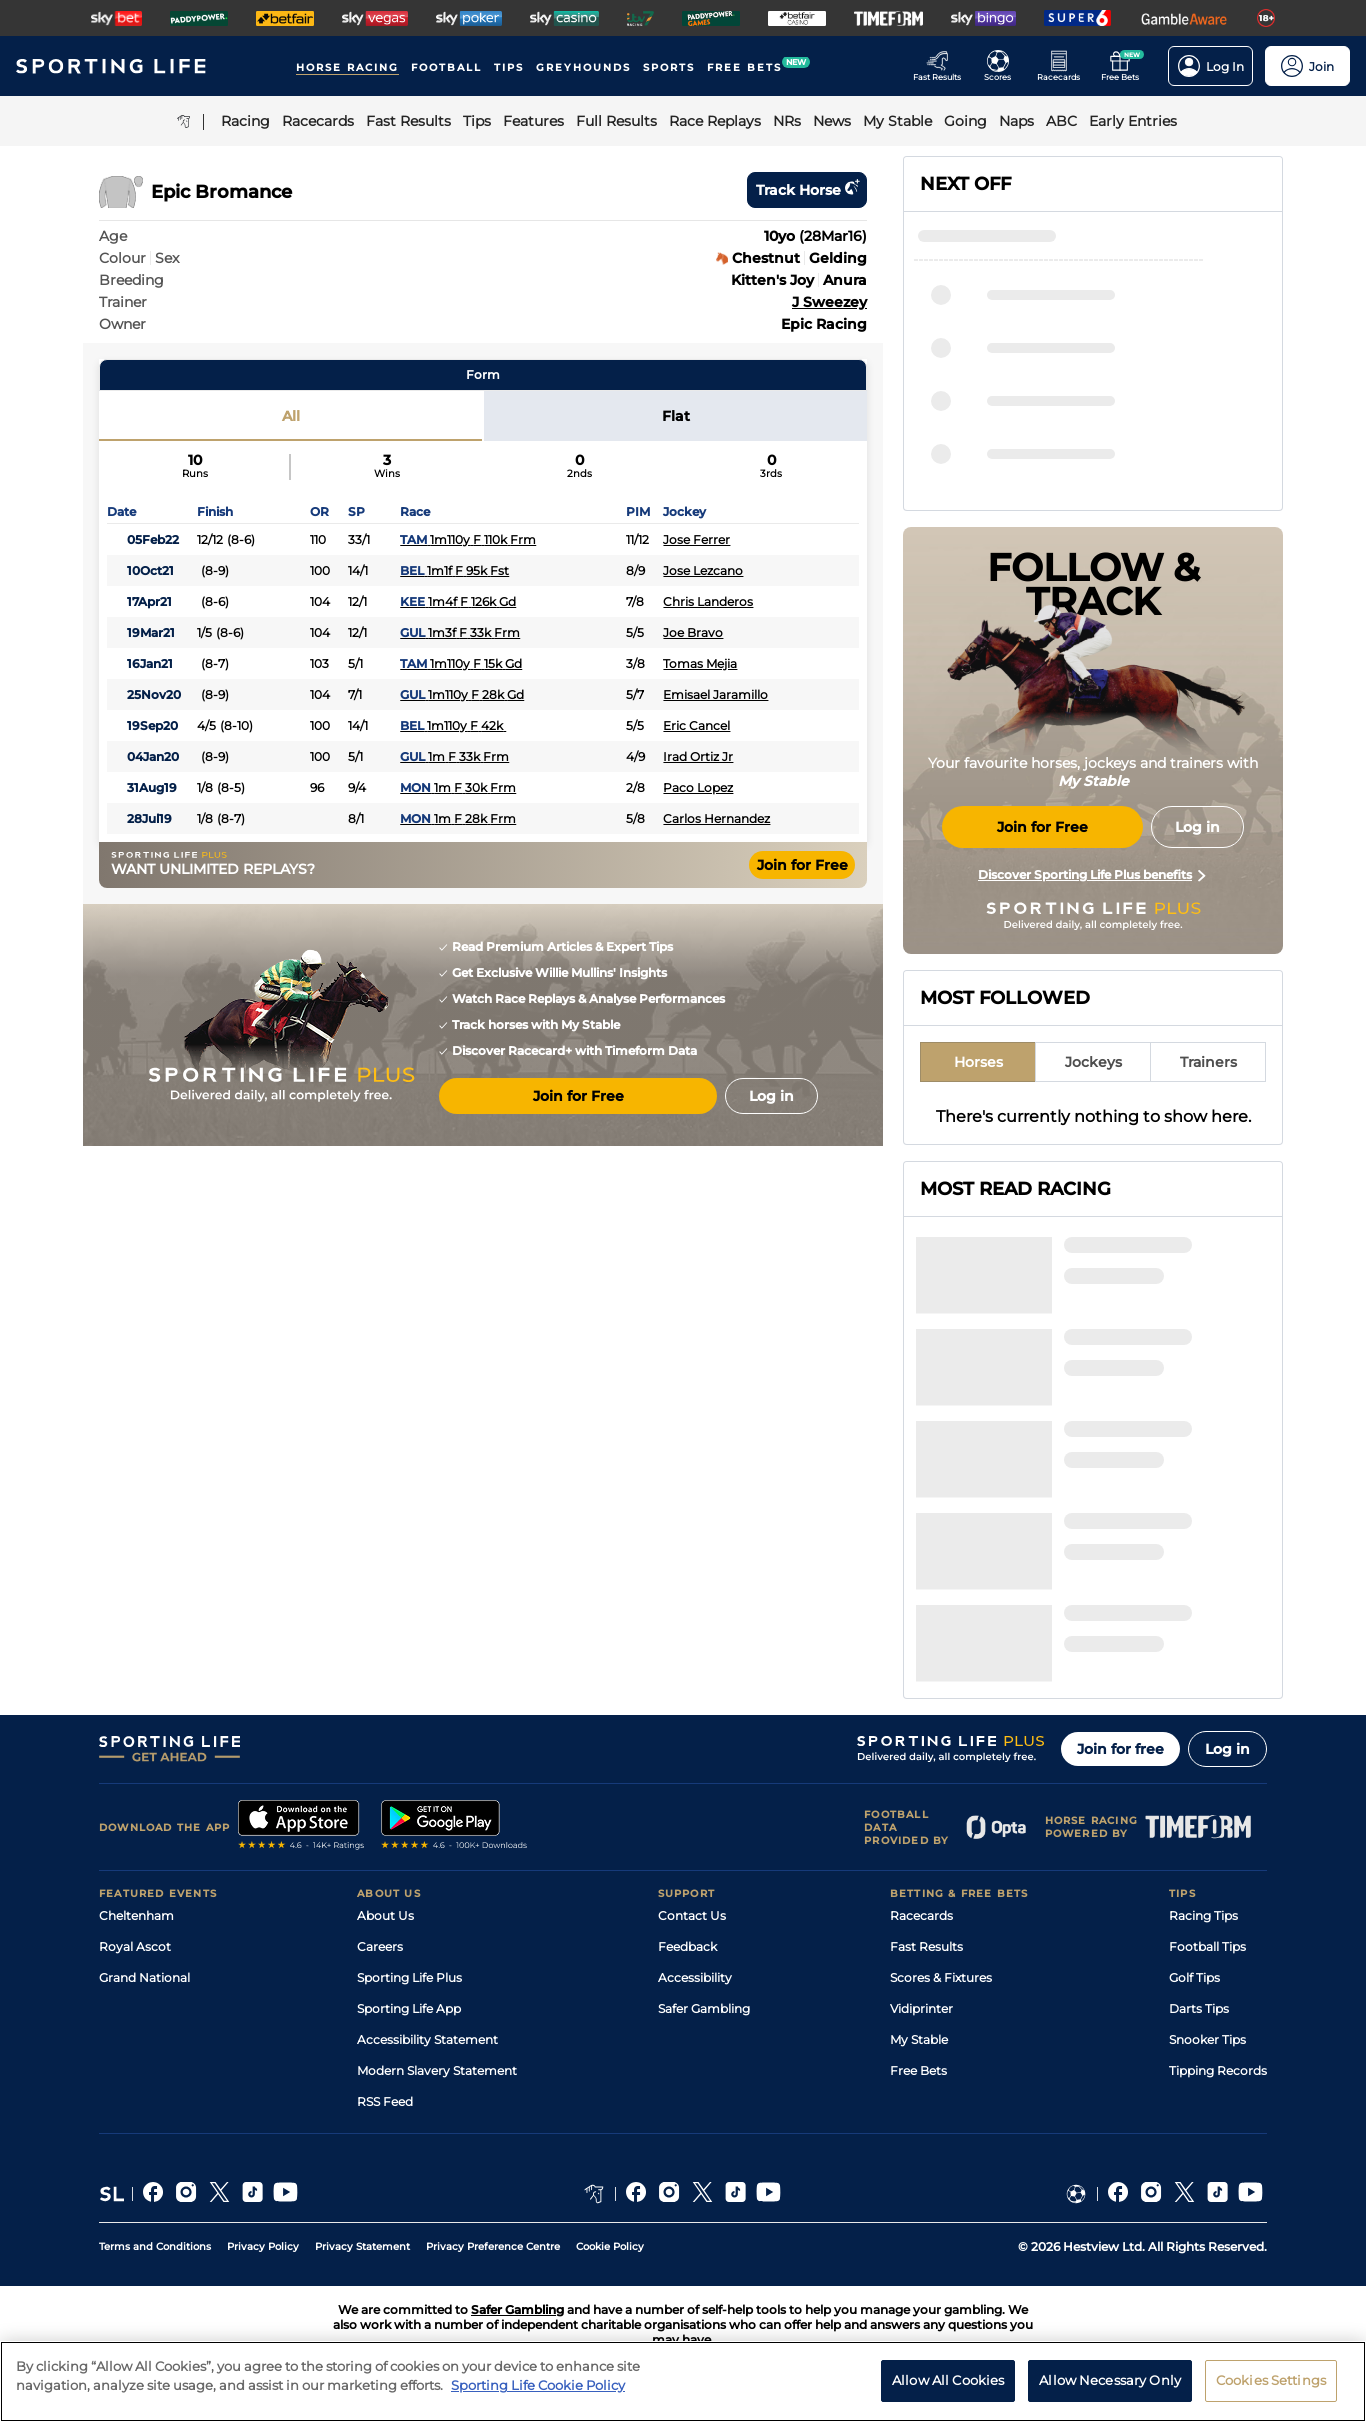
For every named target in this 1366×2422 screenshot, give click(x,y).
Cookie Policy (610, 2246)
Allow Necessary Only (1110, 2390)
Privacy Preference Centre (493, 2246)
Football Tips (1207, 1946)
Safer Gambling (704, 2008)
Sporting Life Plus (409, 1977)
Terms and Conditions (155, 2246)
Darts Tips (1199, 2008)
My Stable (919, 2039)
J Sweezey (829, 302)
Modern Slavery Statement (437, 2070)
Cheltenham (136, 1915)
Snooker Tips (1207, 2039)
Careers (380, 1946)
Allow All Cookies (948, 2390)
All (291, 416)
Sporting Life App (409, 2008)
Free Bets (918, 2070)
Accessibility (695, 1977)
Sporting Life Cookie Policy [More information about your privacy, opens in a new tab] (538, 2395)
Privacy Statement (362, 2246)
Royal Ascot (135, 1946)
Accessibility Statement (427, 2039)
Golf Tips (1194, 1977)
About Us (385, 1915)
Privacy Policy (263, 2246)
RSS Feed (385, 2101)
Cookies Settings (1271, 2390)
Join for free (1120, 1749)
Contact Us (692, 1915)
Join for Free (802, 865)
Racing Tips (1203, 1915)
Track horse (807, 190)
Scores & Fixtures (941, 1977)
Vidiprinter (921, 2008)
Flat (676, 416)
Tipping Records (1218, 2070)
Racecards (921, 1915)
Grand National (144, 1977)
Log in (1227, 1749)
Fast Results (926, 1946)
